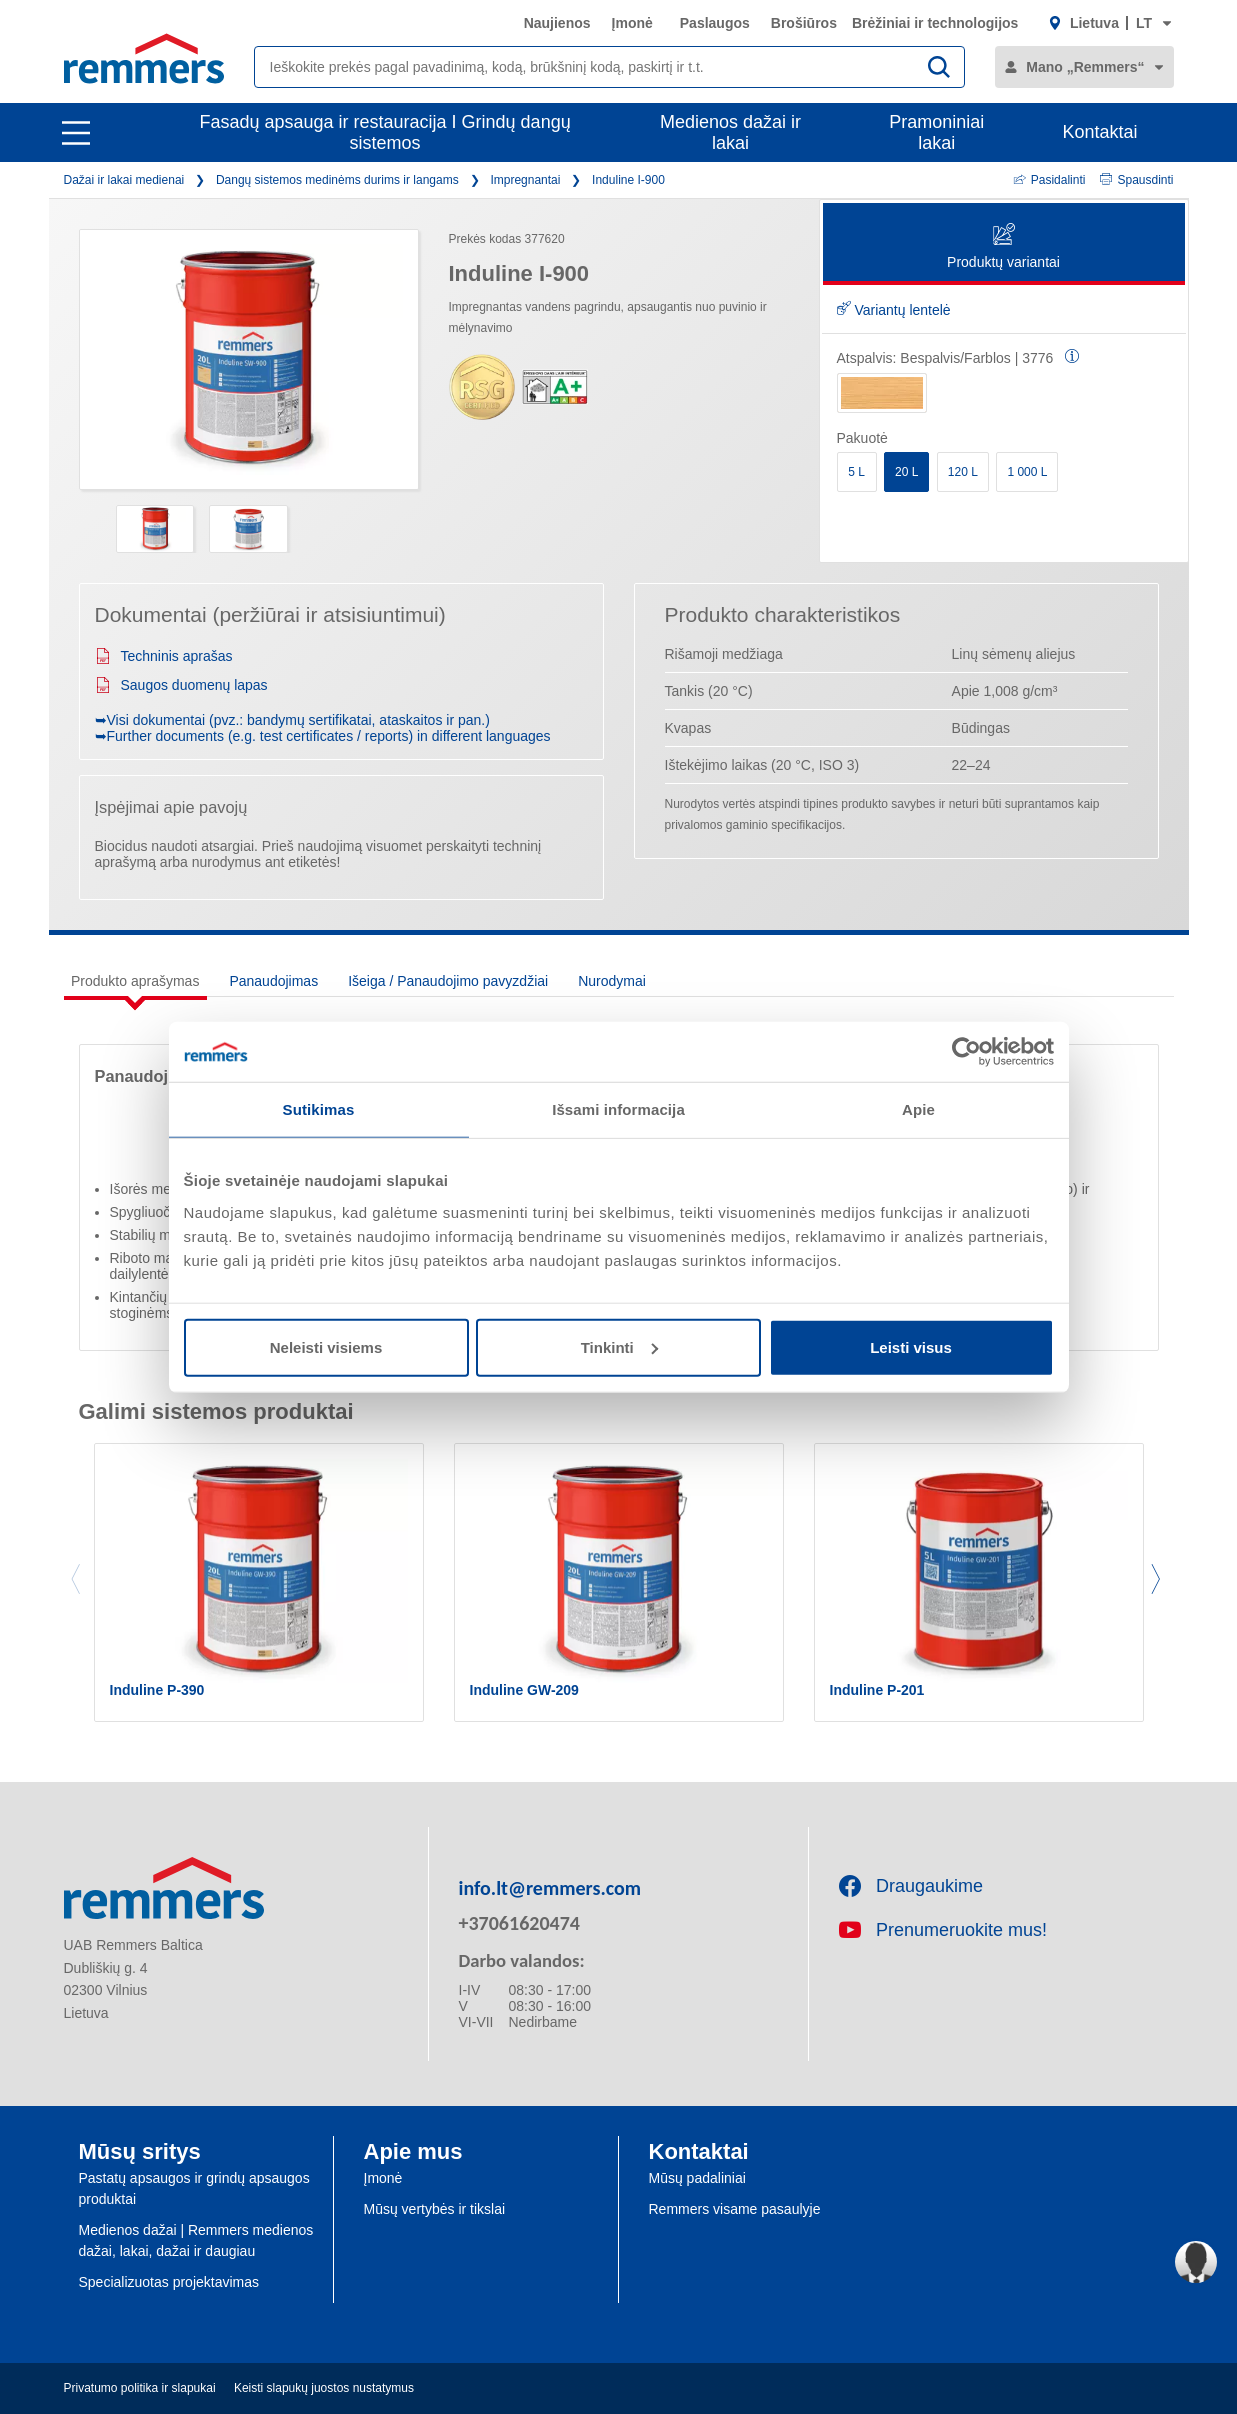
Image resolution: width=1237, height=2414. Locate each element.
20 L (906, 472)
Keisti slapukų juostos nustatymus (324, 2388)
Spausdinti (1136, 180)
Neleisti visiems (326, 1346)
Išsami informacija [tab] (618, 1109)
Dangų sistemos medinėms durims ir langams (337, 180)
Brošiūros (804, 23)
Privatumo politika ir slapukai (140, 2388)
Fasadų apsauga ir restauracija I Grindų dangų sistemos (384, 132)
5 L (856, 472)
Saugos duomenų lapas (181, 685)
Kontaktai (1099, 132)
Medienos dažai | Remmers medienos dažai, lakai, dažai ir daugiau (196, 2240)
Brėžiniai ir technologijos (935, 23)
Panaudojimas (273, 981)
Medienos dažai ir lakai (730, 132)
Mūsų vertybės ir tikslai (435, 2209)
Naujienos (557, 23)
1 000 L (1027, 472)
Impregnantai (525, 180)
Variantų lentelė (894, 310)
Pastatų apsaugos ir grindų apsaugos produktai (194, 2188)
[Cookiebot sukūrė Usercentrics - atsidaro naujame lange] (966, 1052)
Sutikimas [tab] (319, 1109)
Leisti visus (911, 1346)
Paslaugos (715, 23)
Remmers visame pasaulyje (735, 2209)
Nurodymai (612, 981)
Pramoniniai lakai (936, 132)
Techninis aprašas (164, 656)
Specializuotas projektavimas (169, 2282)
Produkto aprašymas (135, 981)
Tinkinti (619, 1346)
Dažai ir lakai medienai (124, 180)
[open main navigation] (76, 133)
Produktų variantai (1003, 247)
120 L (963, 472)
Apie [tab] (918, 1109)
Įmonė (632, 23)
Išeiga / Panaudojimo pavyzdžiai (448, 981)
